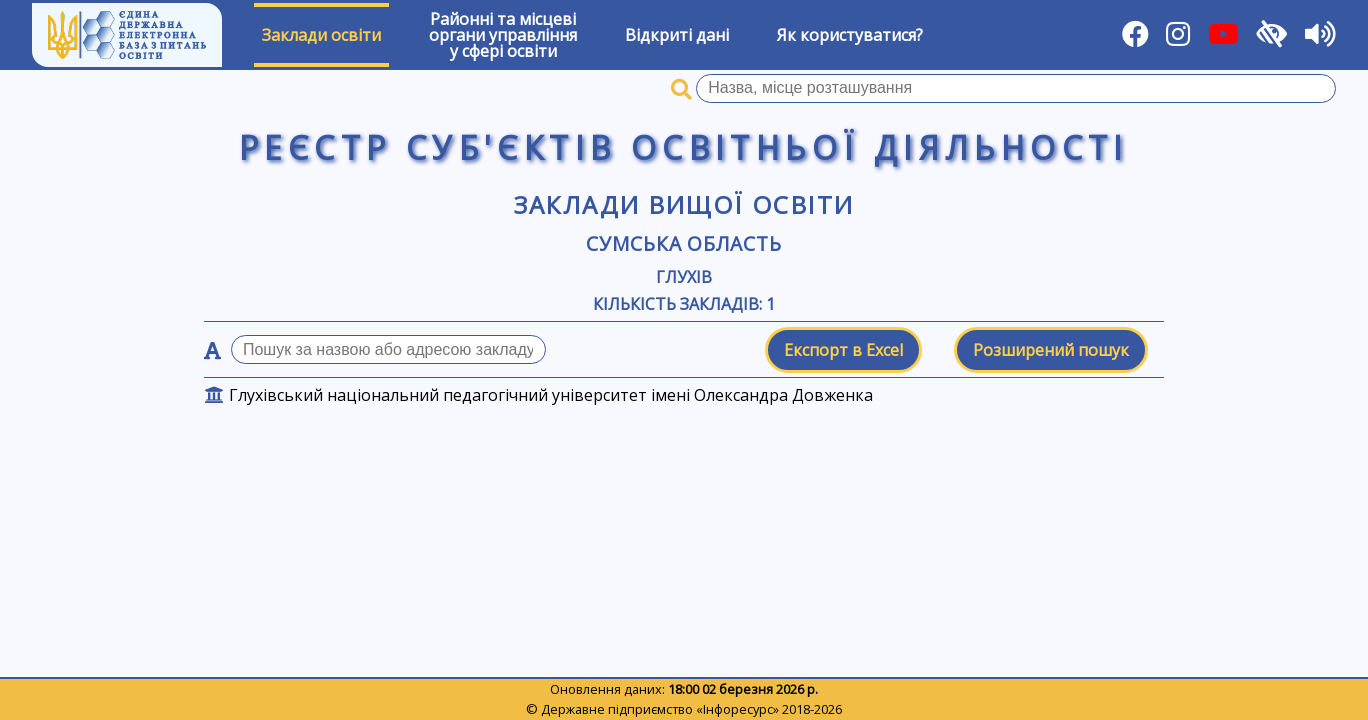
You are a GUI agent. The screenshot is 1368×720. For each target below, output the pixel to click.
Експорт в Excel (843, 350)
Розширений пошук (1051, 350)
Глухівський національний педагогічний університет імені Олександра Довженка (551, 395)
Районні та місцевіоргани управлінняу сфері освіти (503, 35)
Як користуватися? (850, 35)
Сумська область (684, 243)
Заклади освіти (321, 35)
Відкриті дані (677, 35)
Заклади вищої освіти (684, 204)
